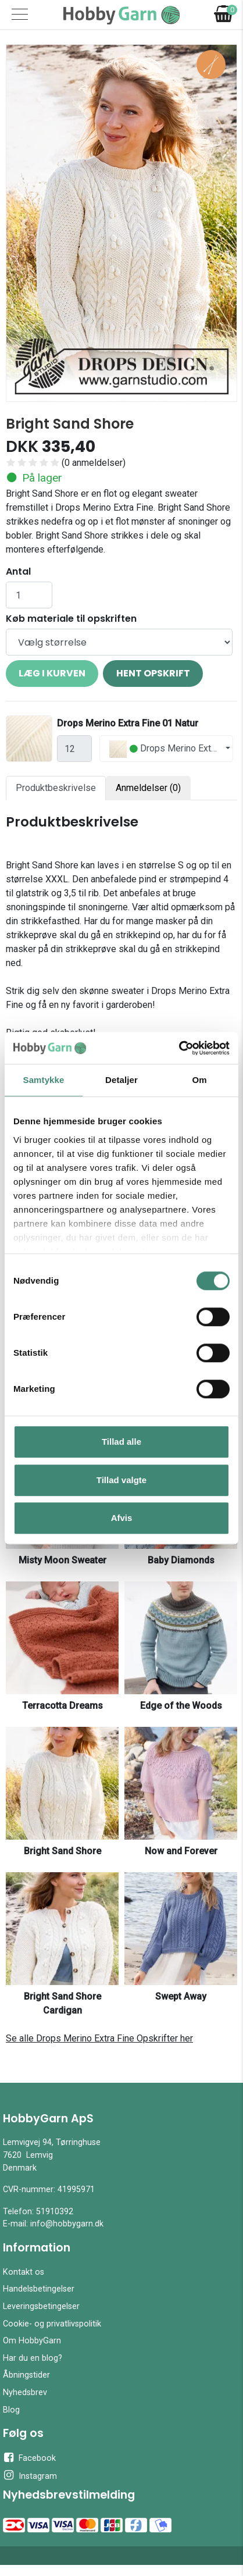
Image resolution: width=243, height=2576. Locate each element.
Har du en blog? (32, 2358)
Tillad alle (121, 1441)
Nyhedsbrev (25, 2392)
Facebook (29, 2457)
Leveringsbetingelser (41, 2306)
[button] (23, 223)
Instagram (30, 2475)
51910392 (54, 2212)
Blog (11, 2410)
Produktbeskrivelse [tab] (56, 787)
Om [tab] (199, 1080)
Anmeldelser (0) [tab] (148, 787)
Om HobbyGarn (32, 2341)
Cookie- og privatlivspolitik (52, 2324)
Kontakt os (23, 2272)
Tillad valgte (121, 1480)
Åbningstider (26, 2375)
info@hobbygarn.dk (66, 2224)
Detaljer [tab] (121, 1080)
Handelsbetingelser (38, 2289)
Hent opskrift (153, 673)
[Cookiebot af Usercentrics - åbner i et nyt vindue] (179, 1048)
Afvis (122, 1518)
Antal (18, 571)
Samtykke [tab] (44, 1080)
